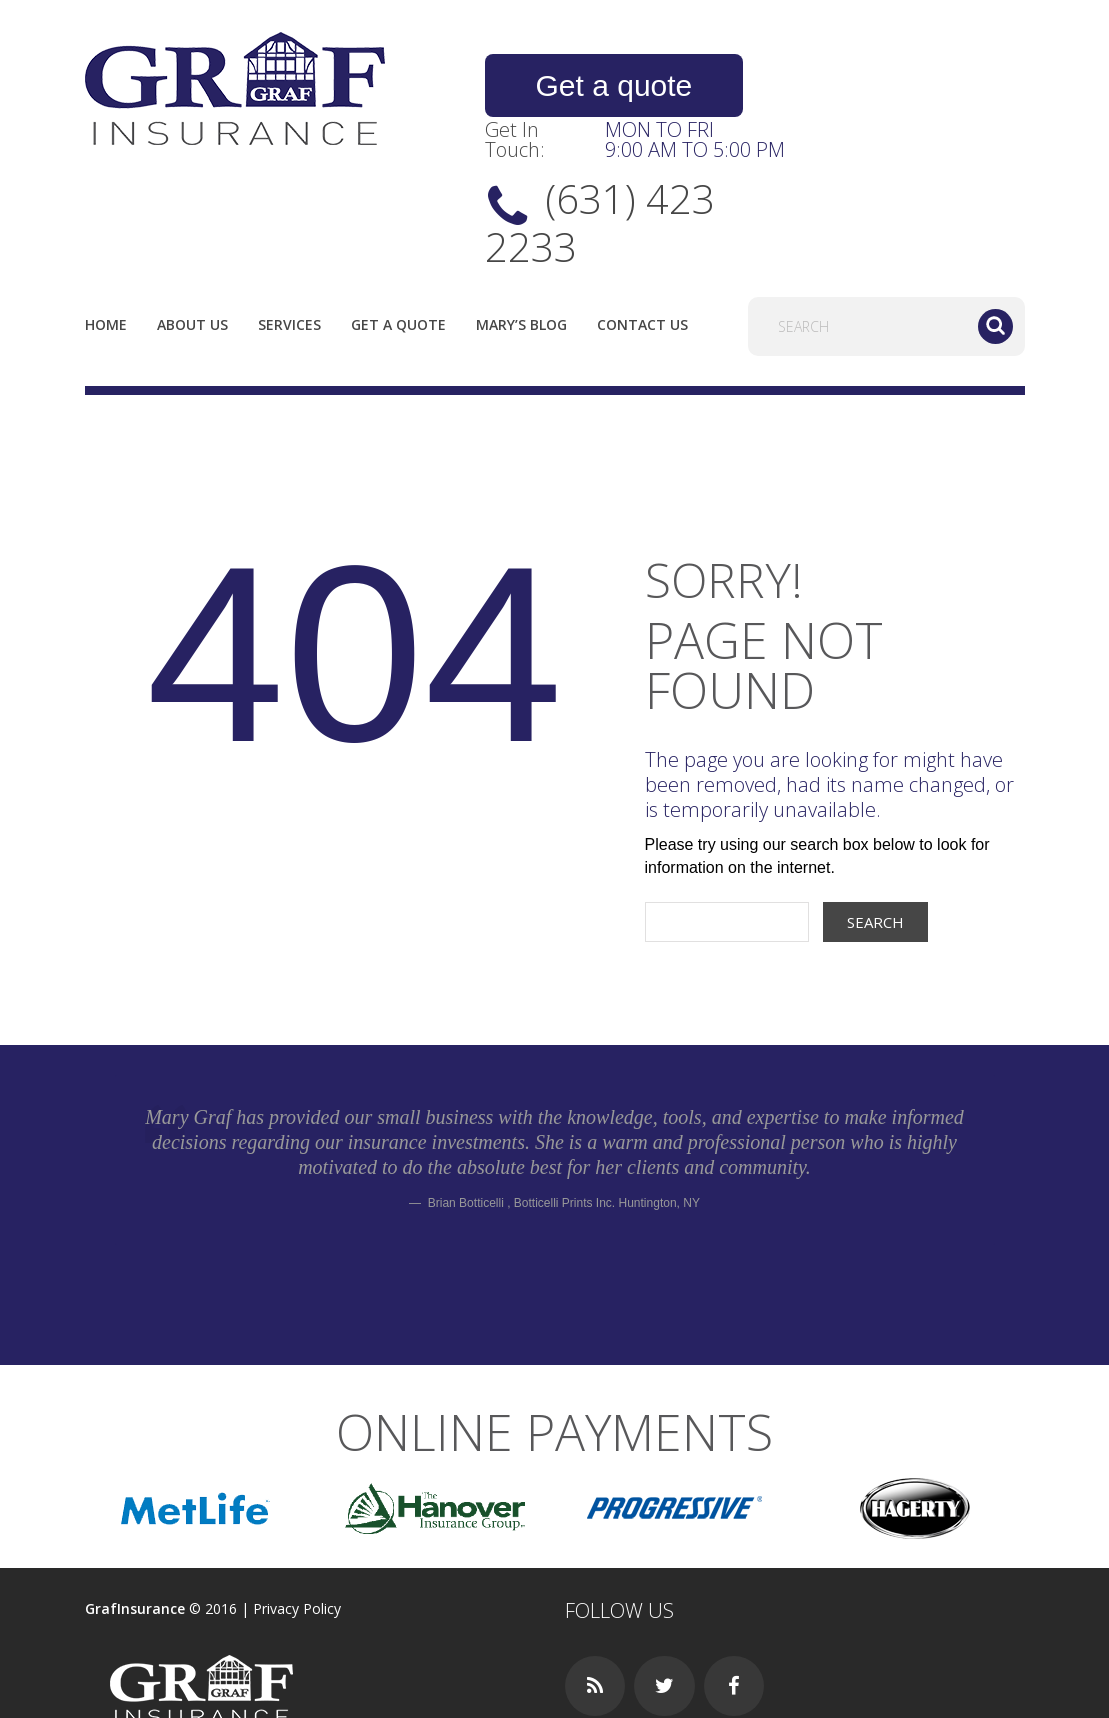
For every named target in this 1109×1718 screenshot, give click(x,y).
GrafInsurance (135, 1518)
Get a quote (594, 86)
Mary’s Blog (521, 234)
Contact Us (642, 234)
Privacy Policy (297, 1518)
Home (106, 234)
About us (192, 234)
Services (289, 234)
